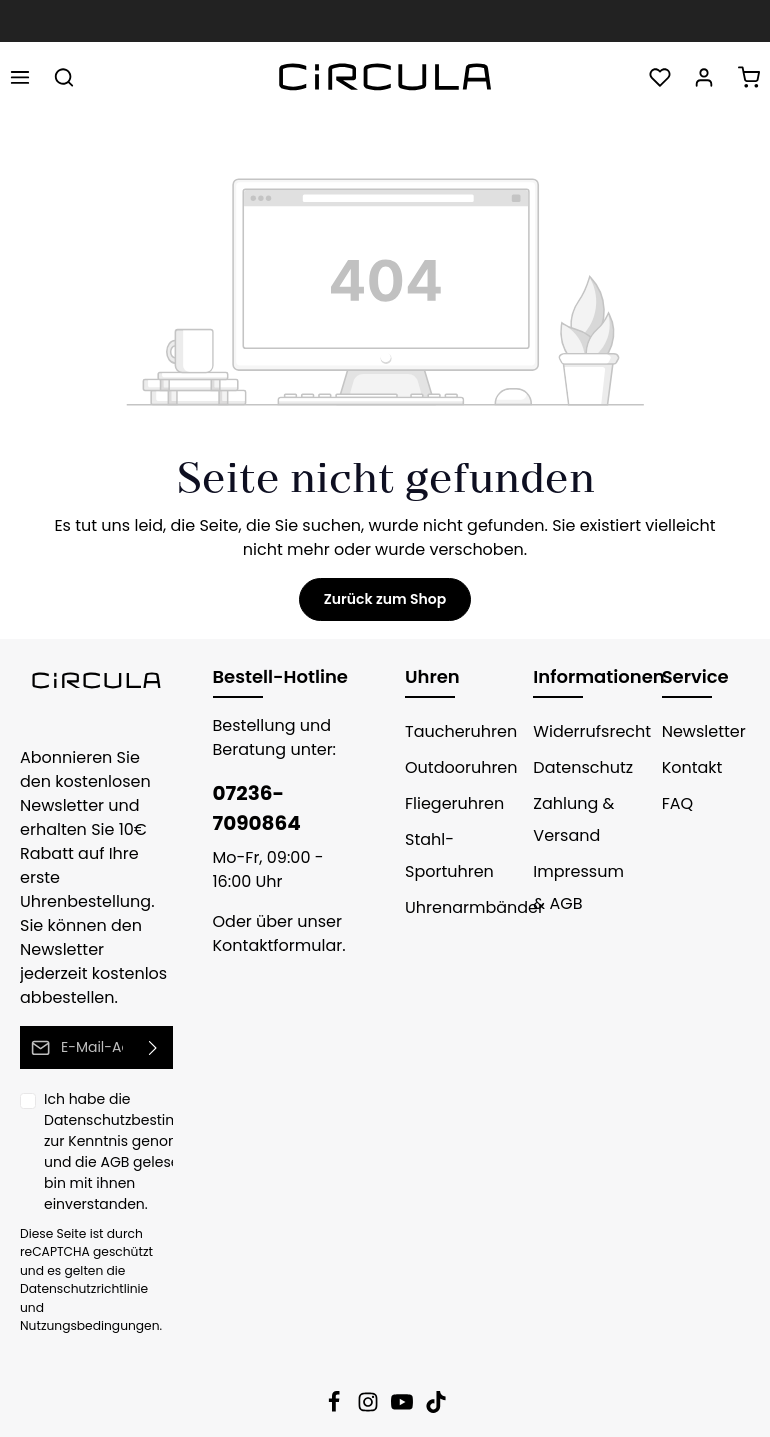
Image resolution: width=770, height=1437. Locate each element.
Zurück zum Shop (385, 599)
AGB (114, 1162)
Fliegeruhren (454, 803)
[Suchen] (64, 77)
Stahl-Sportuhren (449, 855)
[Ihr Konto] (704, 77)
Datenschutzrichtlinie (84, 1288)
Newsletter (704, 731)
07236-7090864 (257, 808)
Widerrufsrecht (592, 731)
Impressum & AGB (578, 887)
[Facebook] (336, 1408)
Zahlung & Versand (573, 819)
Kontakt (692, 767)
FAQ (677, 803)
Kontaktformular (278, 945)
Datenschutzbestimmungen (141, 1120)
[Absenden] (153, 1047)
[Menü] (20, 77)
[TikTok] (436, 1408)
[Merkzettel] (660, 77)
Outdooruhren (461, 767)
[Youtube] (404, 1408)
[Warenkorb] (749, 77)
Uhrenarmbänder (474, 907)
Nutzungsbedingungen (90, 1325)
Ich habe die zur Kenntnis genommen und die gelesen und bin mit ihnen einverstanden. (141, 1151)
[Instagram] (370, 1408)
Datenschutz (583, 767)
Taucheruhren (461, 731)
